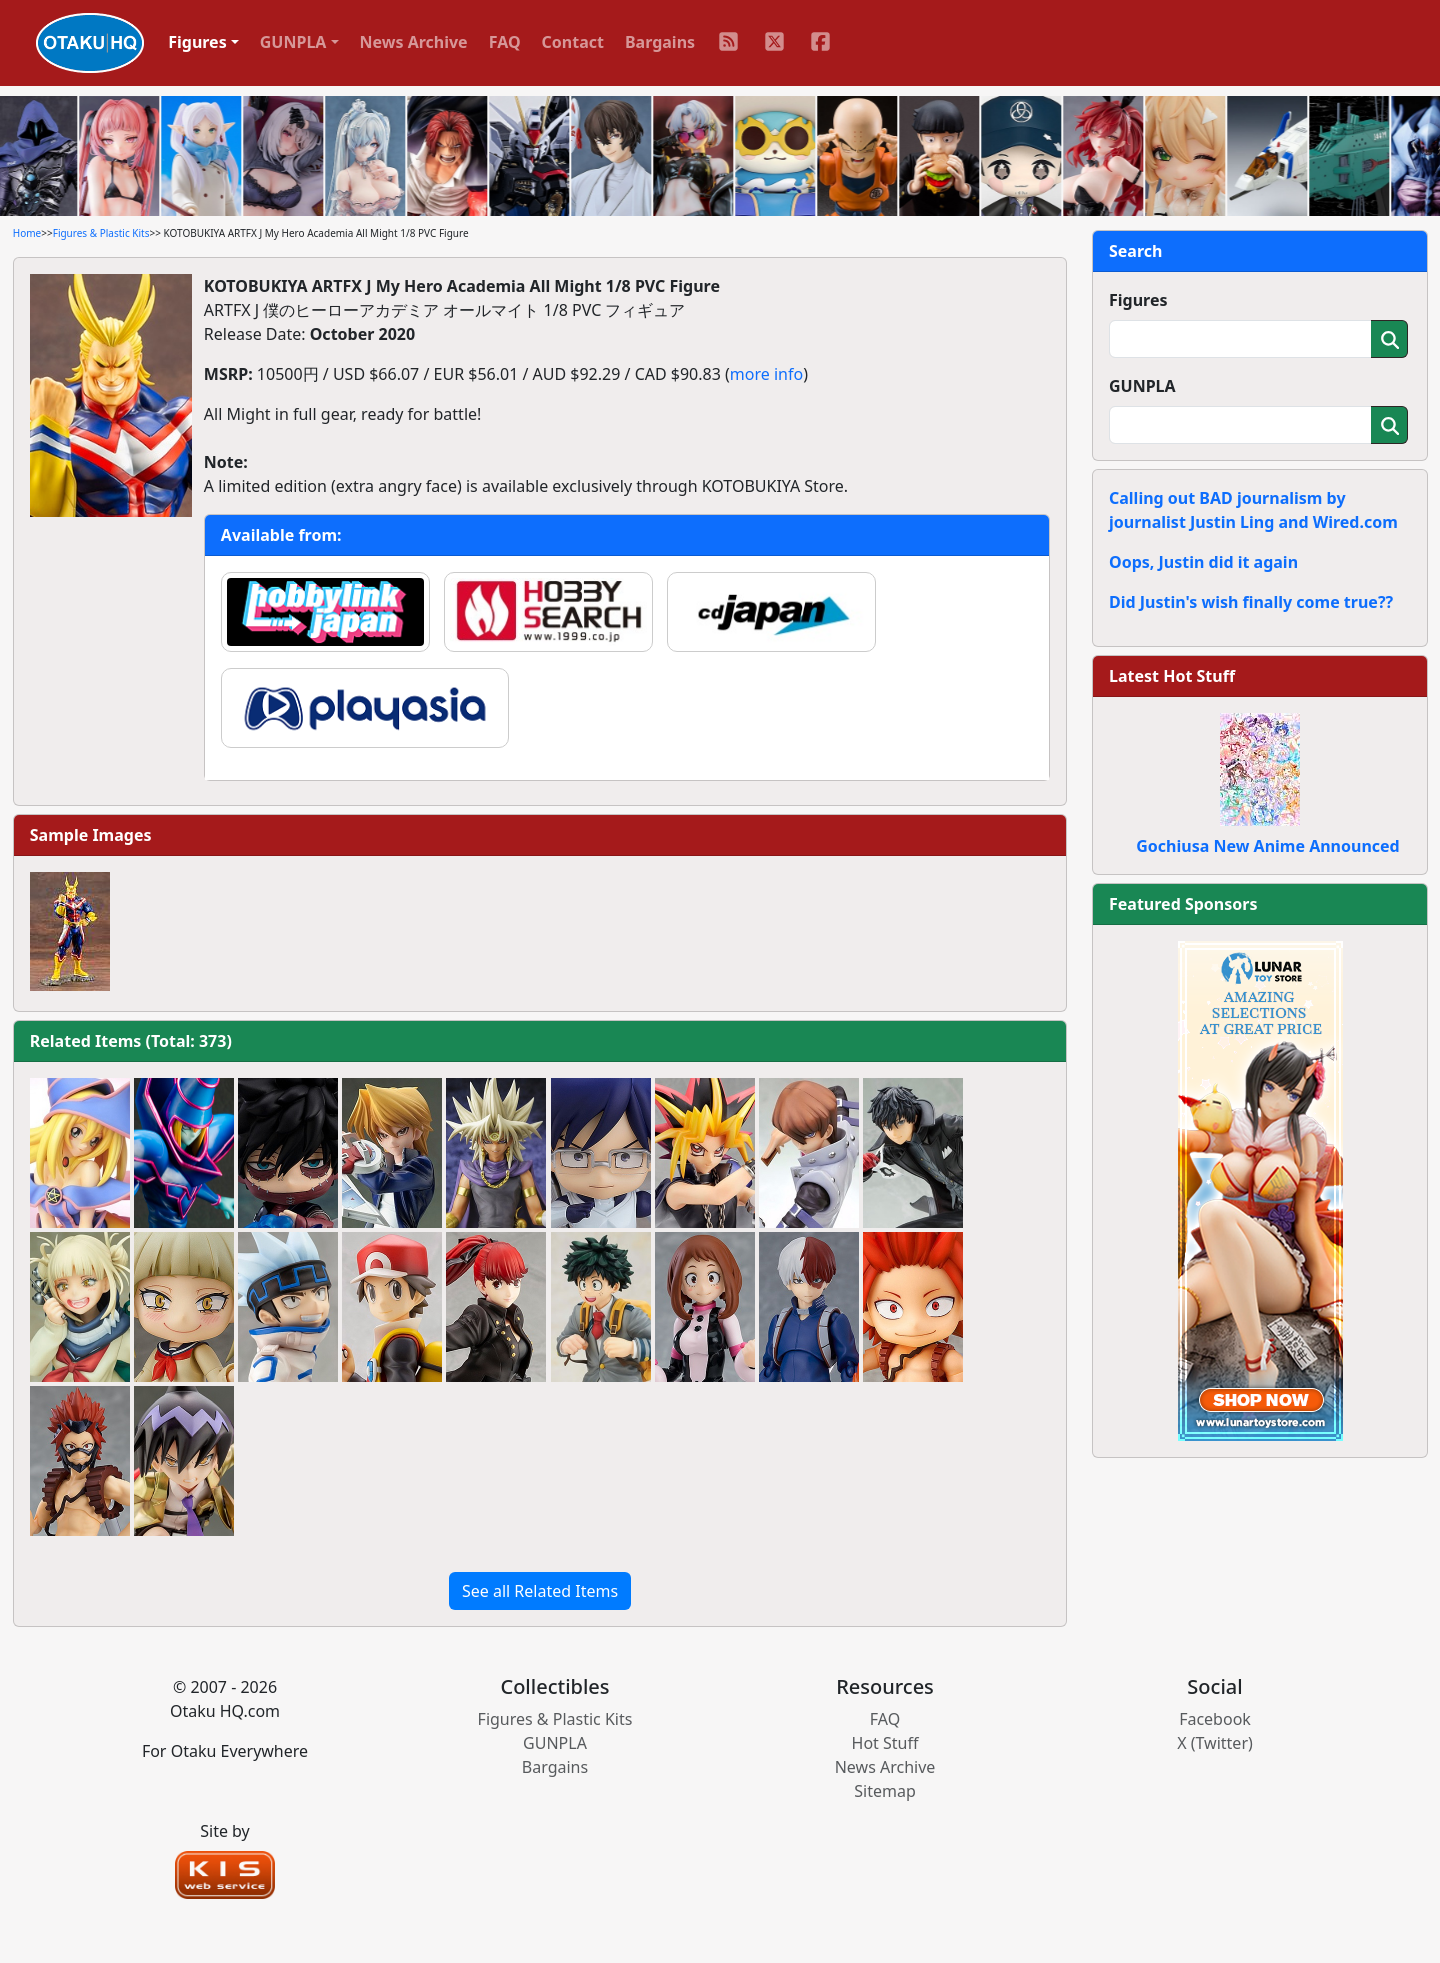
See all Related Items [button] (540, 1591)
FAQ (505, 42)
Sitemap (885, 1791)
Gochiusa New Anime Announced (1267, 846)
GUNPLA (1142, 386)
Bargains (660, 42)
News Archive (414, 42)
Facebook (1215, 1719)
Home (27, 233)
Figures (1138, 300)
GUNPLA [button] (293, 42)
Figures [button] (197, 42)
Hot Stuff (885, 1743)
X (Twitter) (1215, 1743)
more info (766, 374)
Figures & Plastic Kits (101, 233)
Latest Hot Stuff (1172, 676)
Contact (573, 42)
